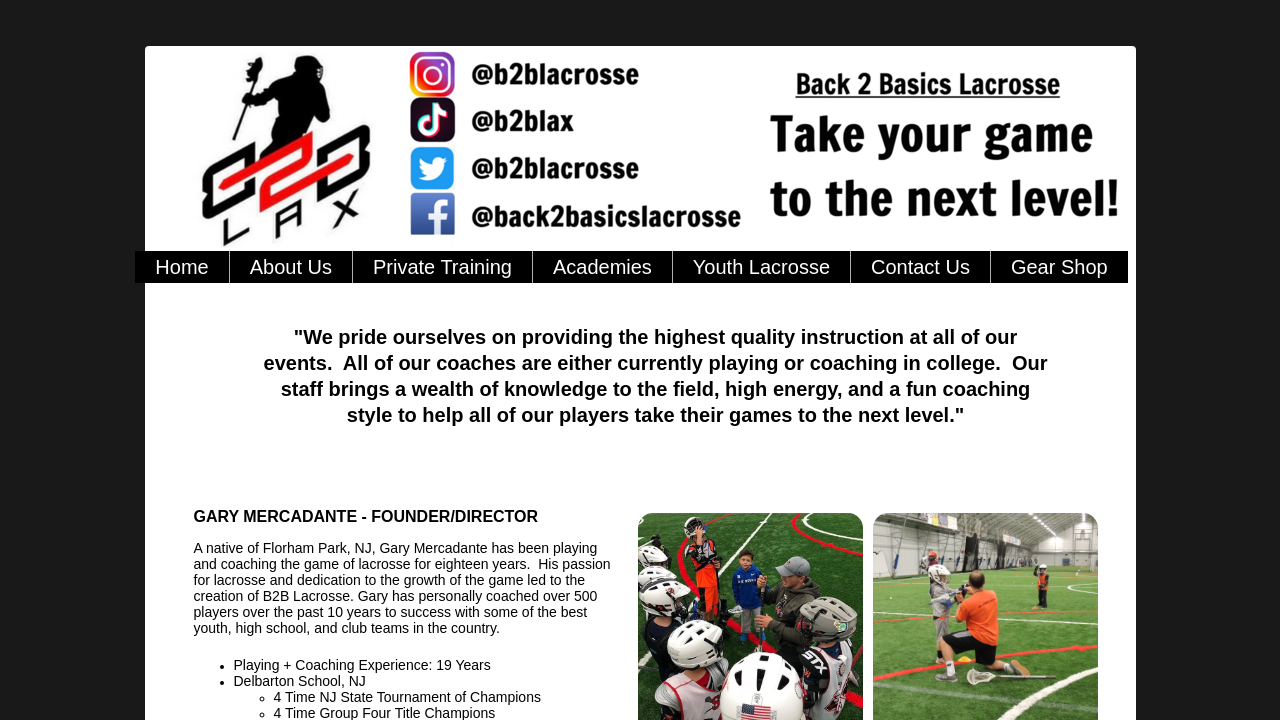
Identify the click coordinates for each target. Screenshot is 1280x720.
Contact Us (920, 267)
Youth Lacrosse (761, 267)
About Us (291, 267)
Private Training (442, 267)
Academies (602, 267)
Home (181, 267)
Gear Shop (1059, 267)
